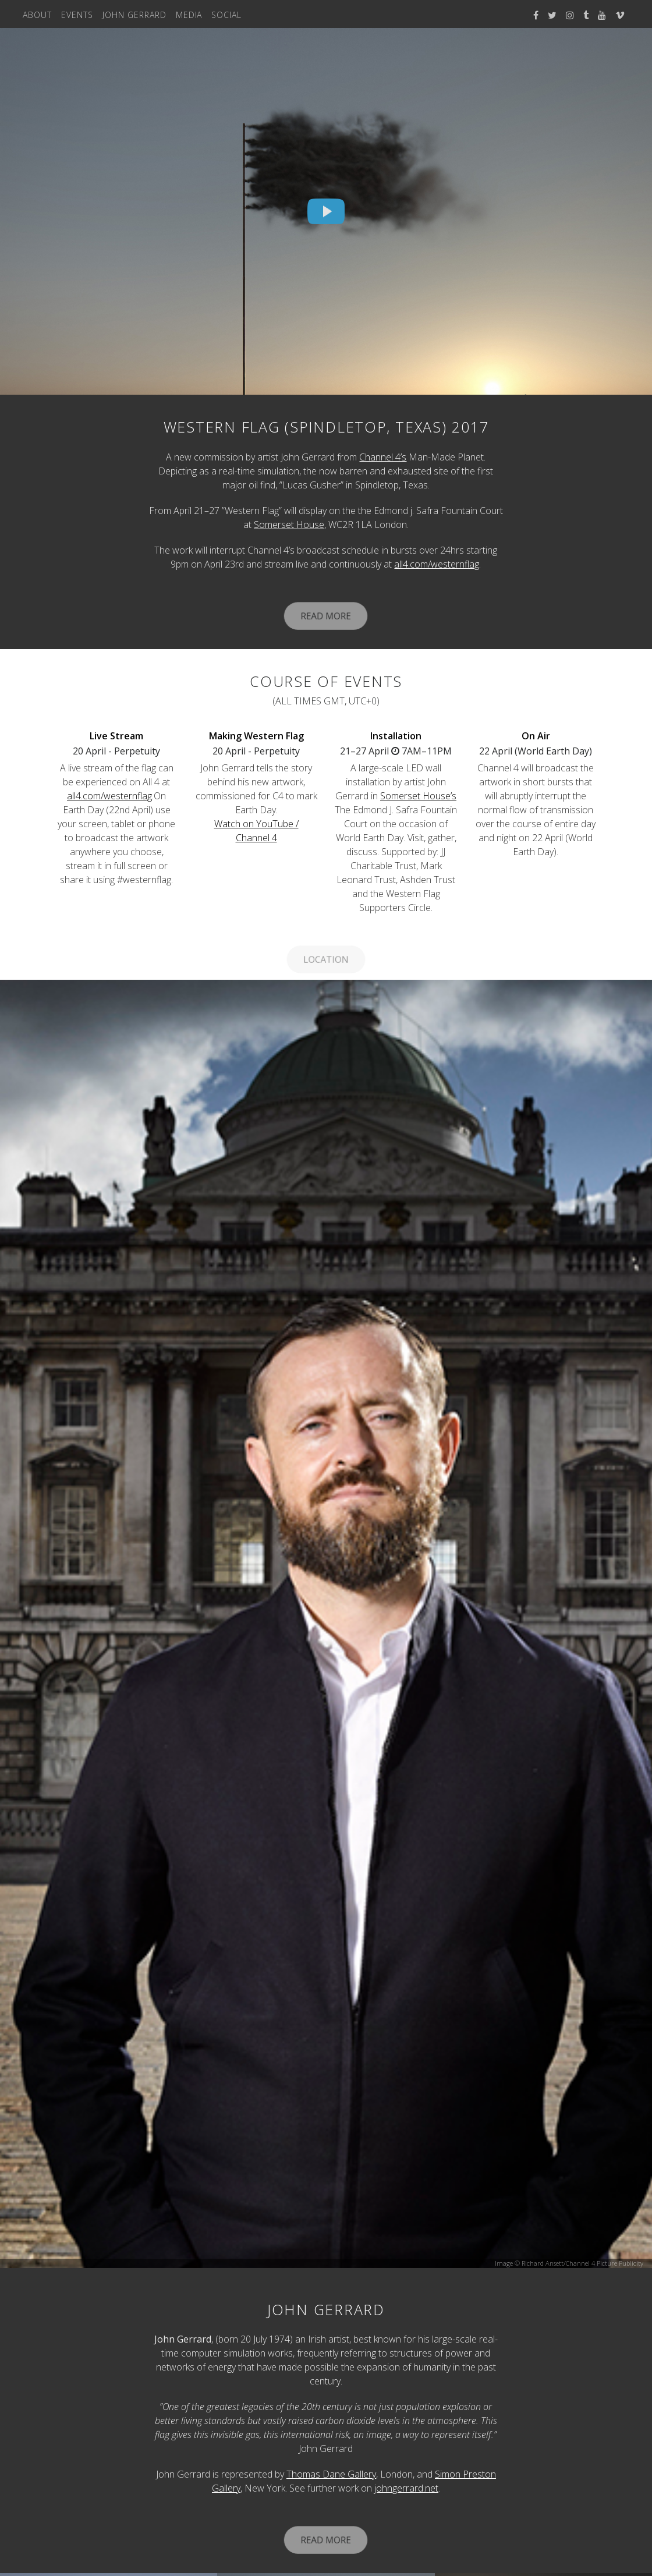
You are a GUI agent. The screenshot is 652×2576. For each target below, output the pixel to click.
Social (226, 14)
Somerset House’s (418, 795)
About (37, 14)
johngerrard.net (406, 2488)
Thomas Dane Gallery (331, 2474)
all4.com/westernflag (436, 564)
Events (77, 14)
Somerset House (289, 524)
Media (189, 14)
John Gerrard (134, 14)
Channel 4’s (382, 457)
